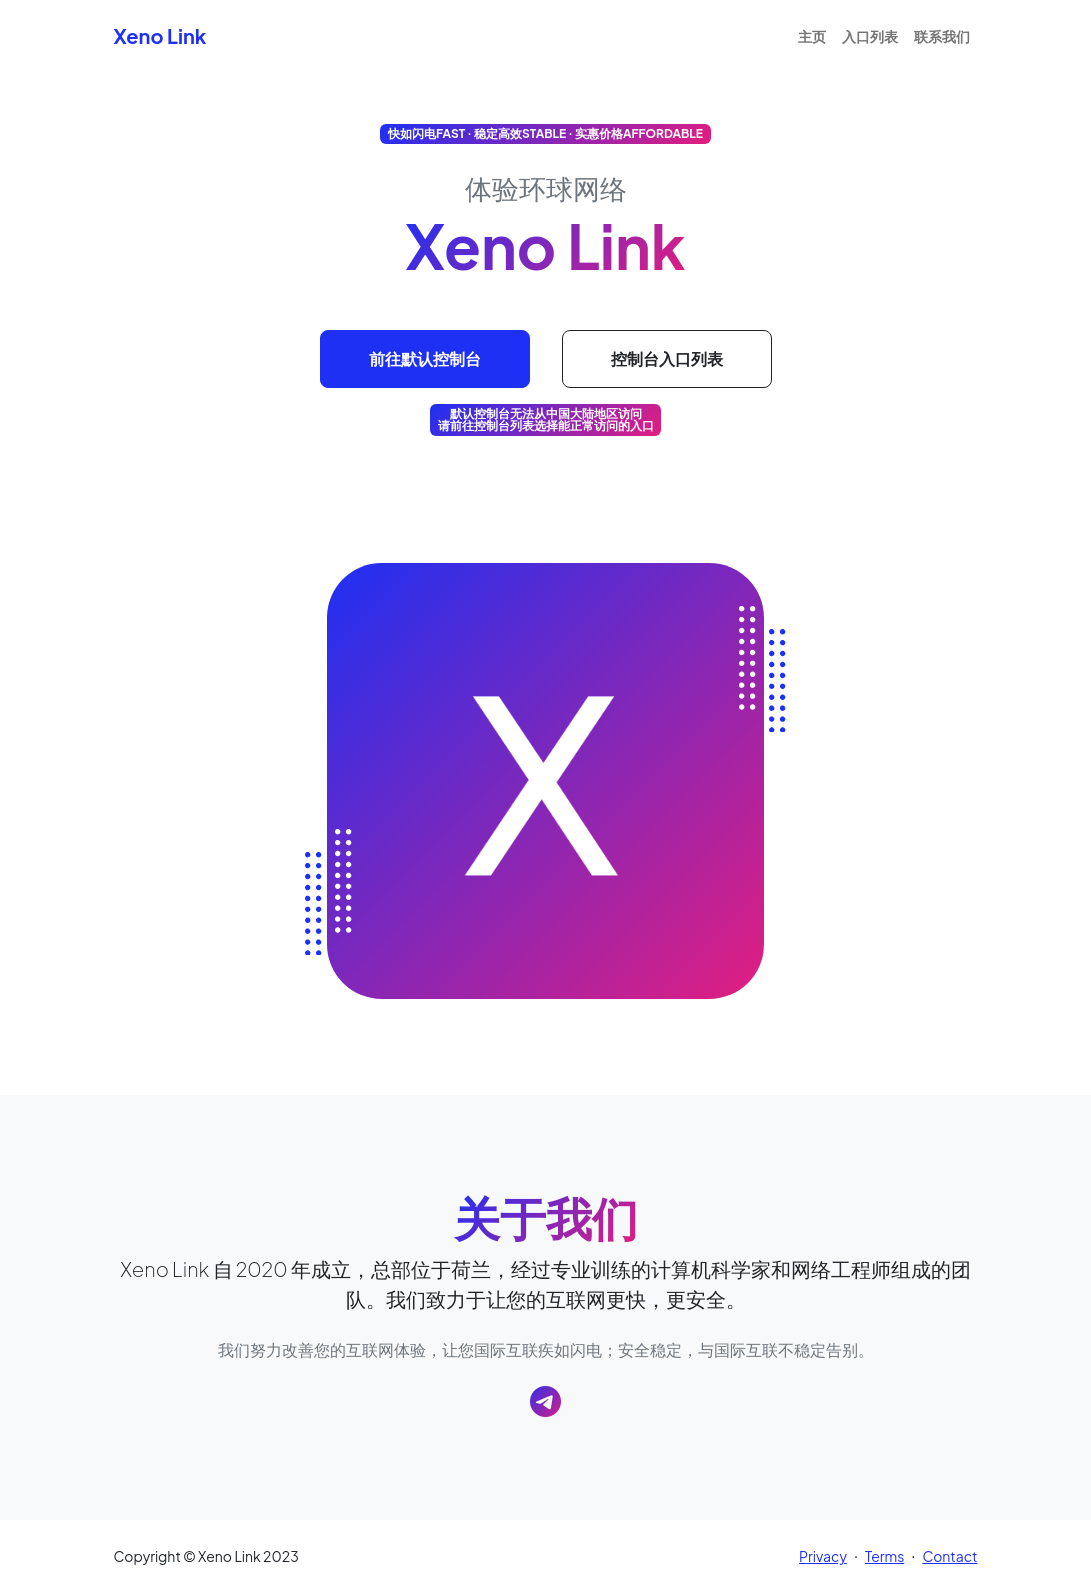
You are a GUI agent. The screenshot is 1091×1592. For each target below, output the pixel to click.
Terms (884, 1556)
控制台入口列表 (667, 358)
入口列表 (870, 36)
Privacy (823, 1556)
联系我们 (942, 36)
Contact (949, 1556)
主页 (812, 36)
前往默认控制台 (425, 358)
